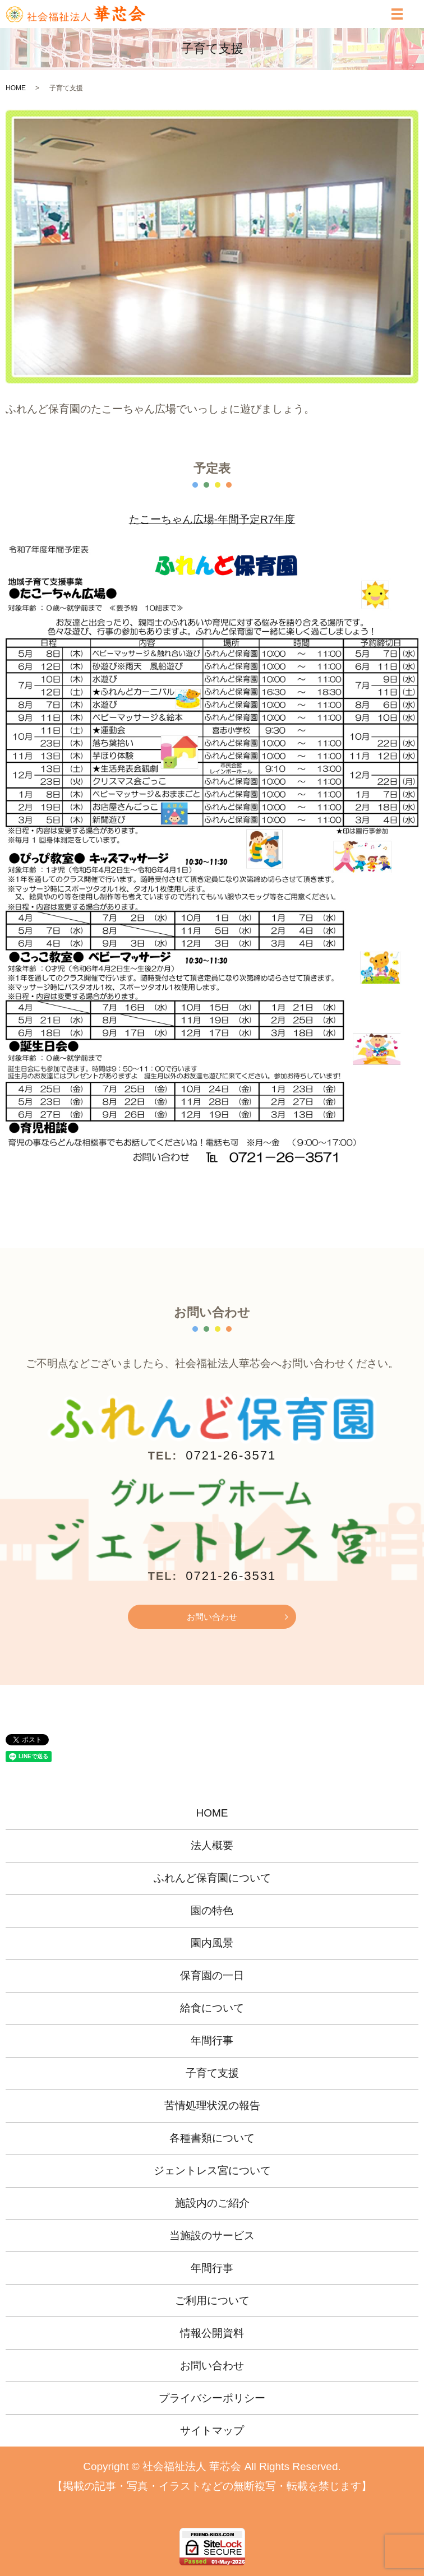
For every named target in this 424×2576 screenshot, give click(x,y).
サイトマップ (212, 2430)
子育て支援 (212, 2073)
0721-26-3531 (231, 1576)
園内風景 (212, 1943)
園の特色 (212, 1910)
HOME (16, 88)
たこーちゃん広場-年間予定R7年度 (212, 519)
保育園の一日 (212, 1975)
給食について (212, 2008)
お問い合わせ (212, 1616)
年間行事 (212, 2040)
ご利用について (212, 2300)
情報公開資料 (212, 2333)
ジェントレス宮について (212, 2170)
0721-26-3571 (231, 1455)
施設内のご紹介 (212, 2203)
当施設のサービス (212, 2235)
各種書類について (212, 2138)
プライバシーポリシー (212, 2398)
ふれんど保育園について (212, 1878)
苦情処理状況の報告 (212, 2105)
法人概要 (212, 1845)
